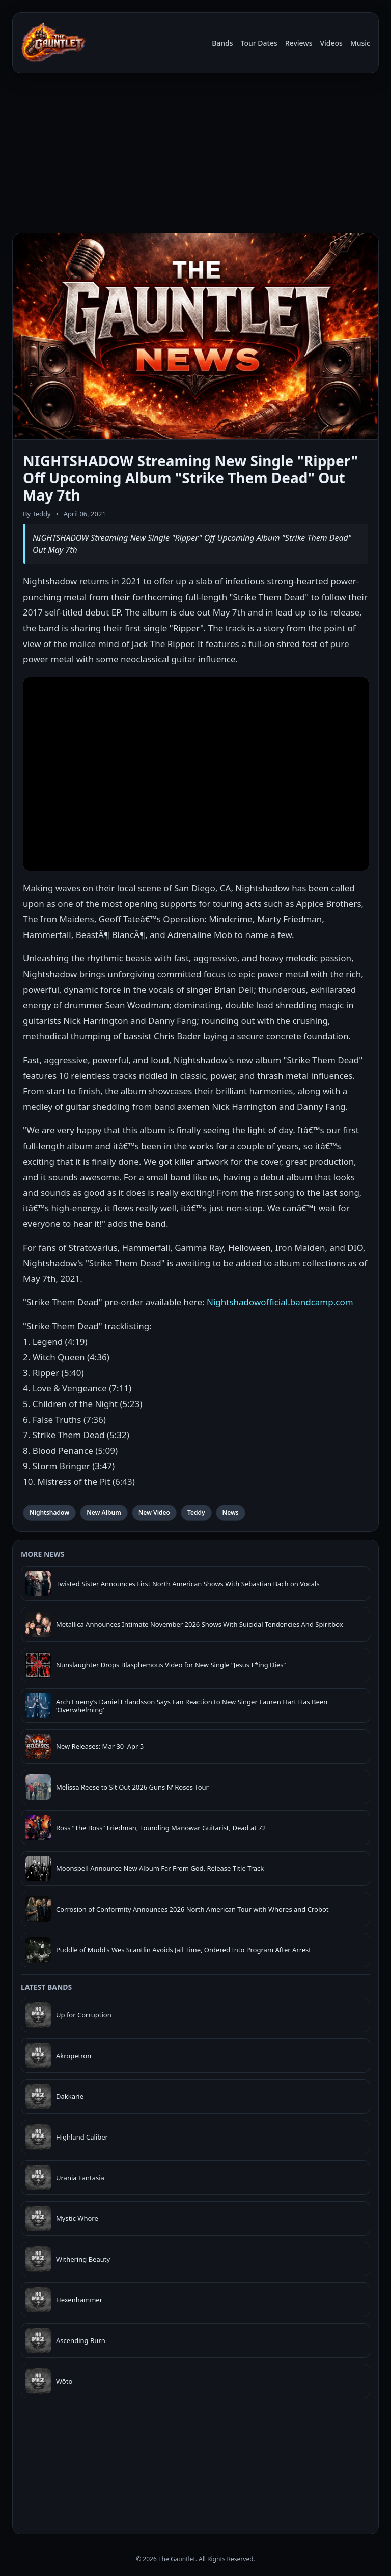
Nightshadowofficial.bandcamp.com (280, 1302)
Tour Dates (259, 43)
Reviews (299, 43)
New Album (104, 1512)
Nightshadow (49, 1512)
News (230, 1512)
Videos (331, 43)
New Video (154, 1512)
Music (360, 43)
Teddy (196, 1512)
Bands (222, 43)
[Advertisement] (195, 151)
